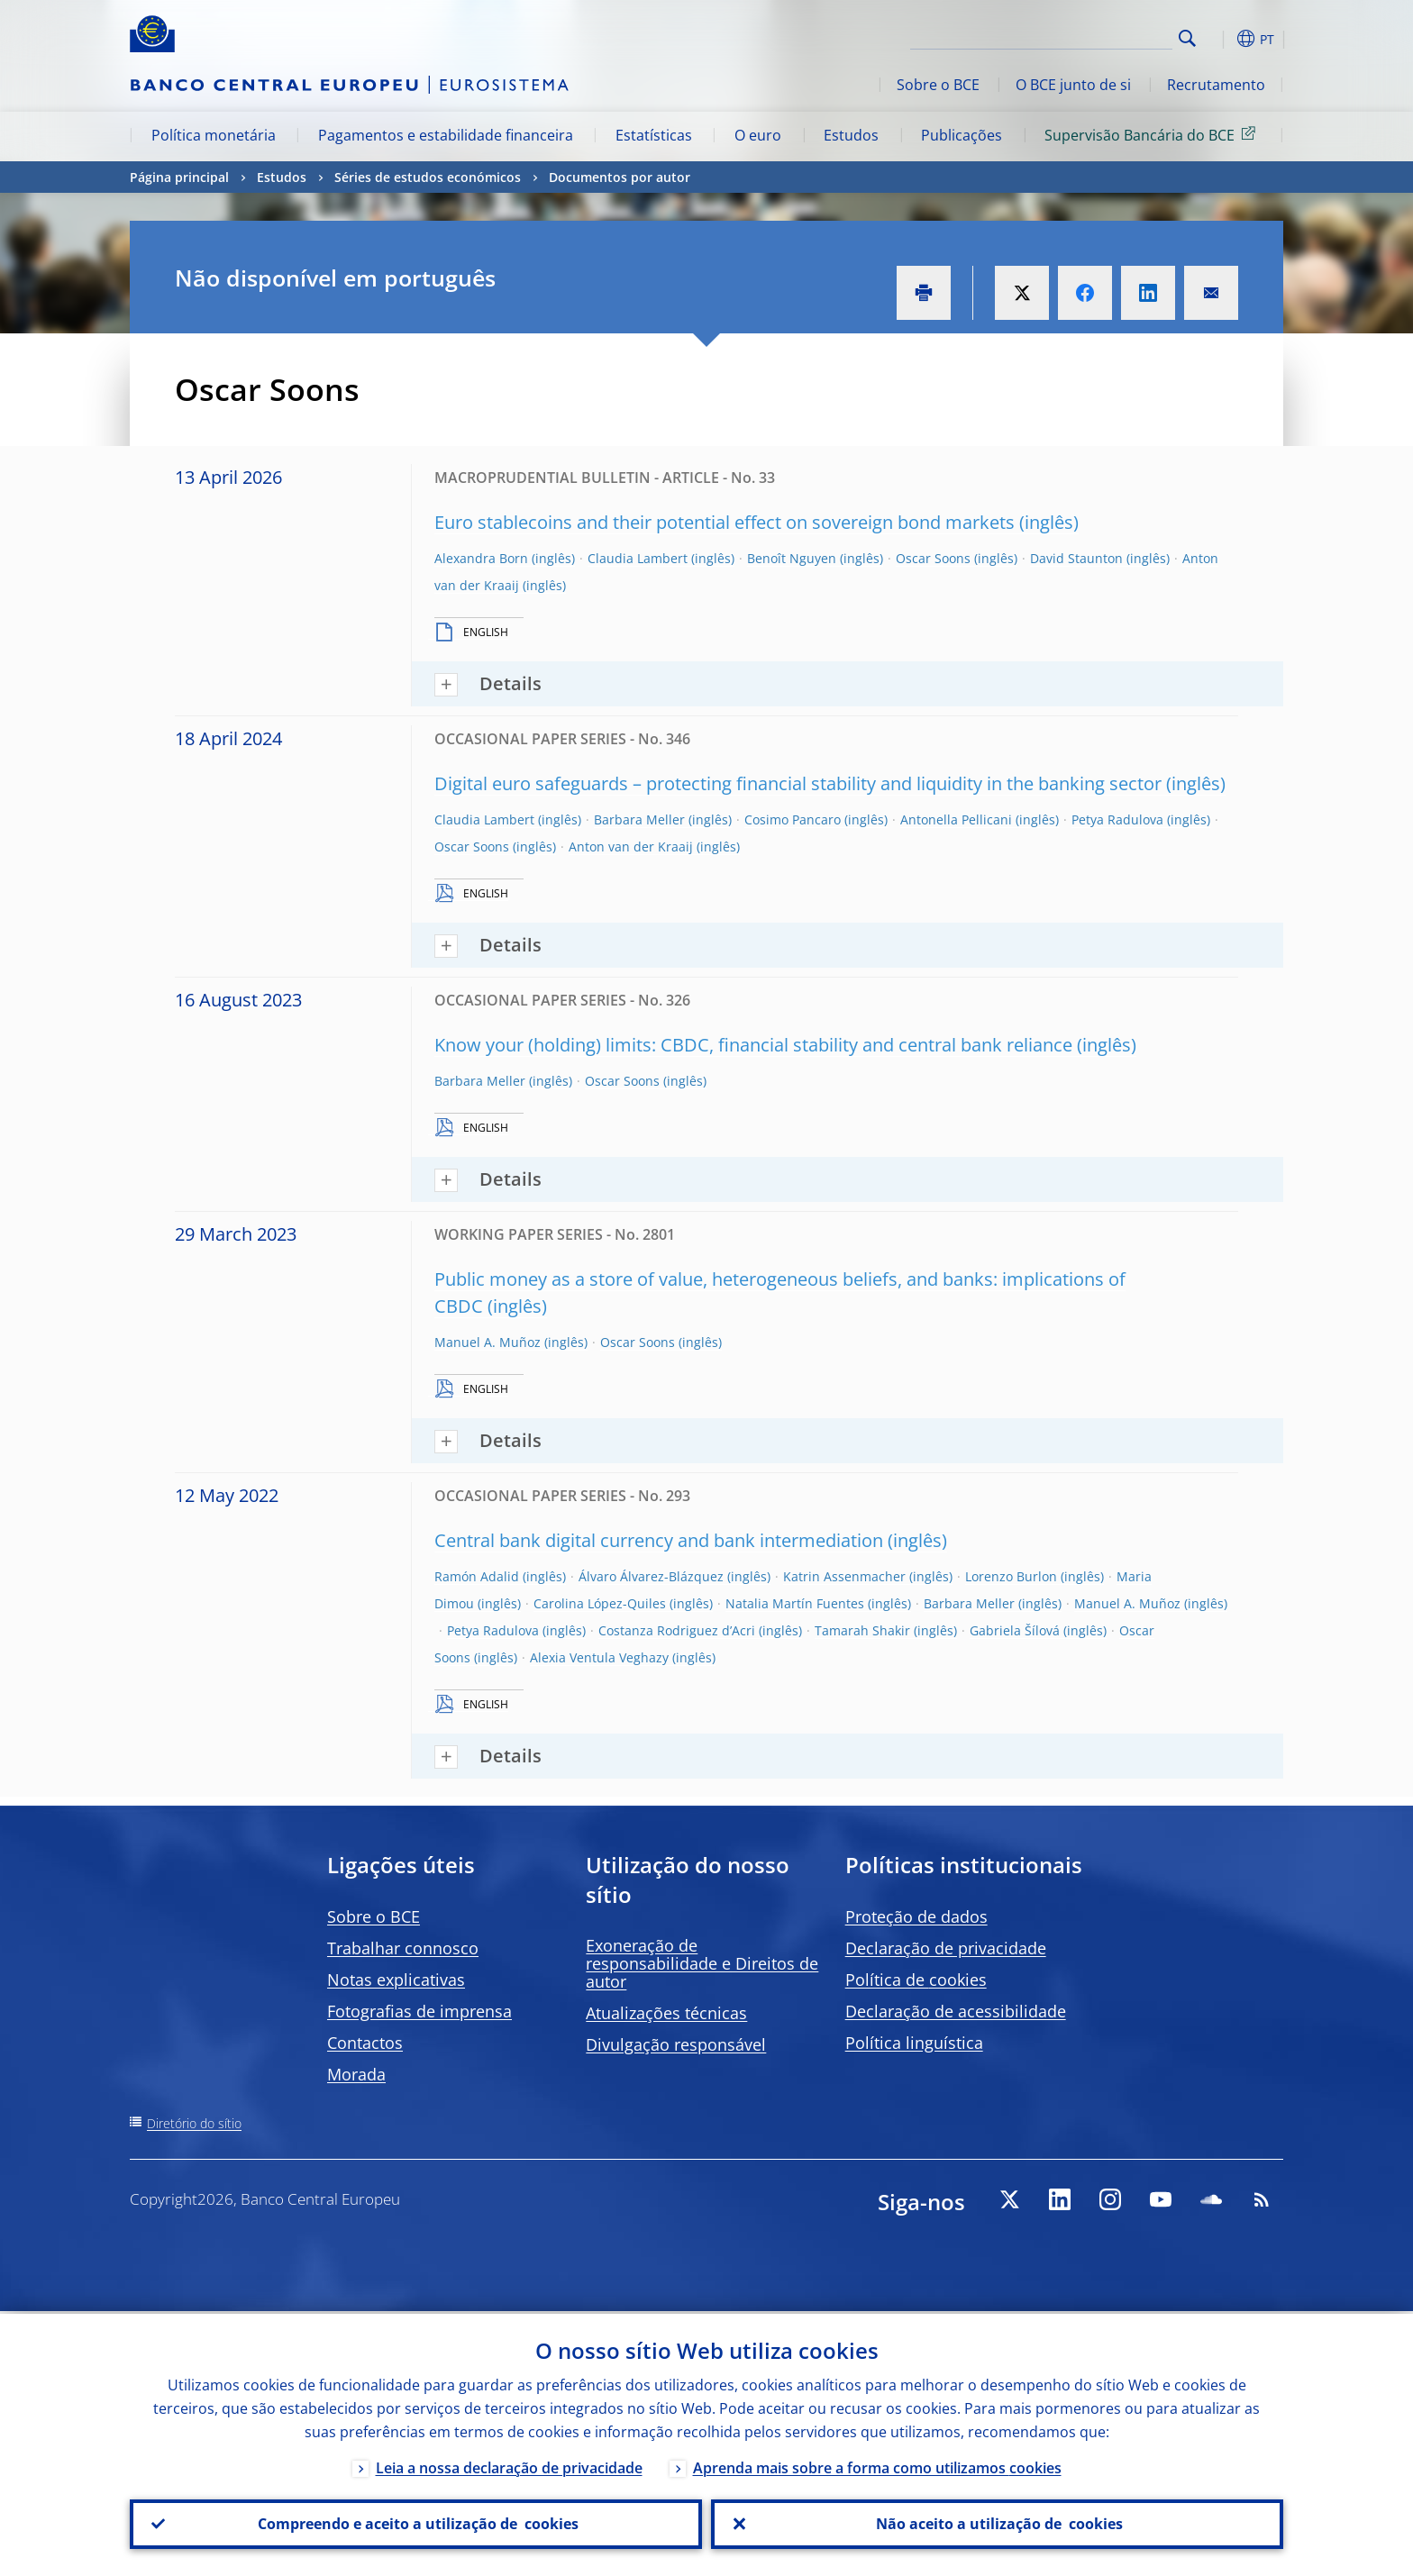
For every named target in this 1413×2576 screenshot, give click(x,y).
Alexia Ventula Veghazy (599, 1657)
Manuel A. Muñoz (487, 1342)
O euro (757, 135)
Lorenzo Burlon (1011, 1576)
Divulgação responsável (676, 2044)
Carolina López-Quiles (599, 1603)
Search (1187, 38)
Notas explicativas (396, 1979)
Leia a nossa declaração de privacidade (509, 2465)
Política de (916, 1979)
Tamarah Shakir (862, 1630)
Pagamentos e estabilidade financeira (445, 135)
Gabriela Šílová (1015, 1630)
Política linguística (914, 2042)
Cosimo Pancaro (792, 819)
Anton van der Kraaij (631, 846)
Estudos (851, 135)
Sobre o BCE (938, 85)
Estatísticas (653, 135)
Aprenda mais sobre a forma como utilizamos (877, 2465)
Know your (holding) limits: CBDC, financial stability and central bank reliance (753, 1045)
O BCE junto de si (1073, 85)
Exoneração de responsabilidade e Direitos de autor (702, 1963)
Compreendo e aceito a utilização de (416, 2523)
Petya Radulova (1117, 819)
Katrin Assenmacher (844, 1576)
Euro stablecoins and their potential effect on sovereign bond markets (724, 522)
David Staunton (1076, 558)
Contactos (365, 2042)
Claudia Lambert (638, 558)
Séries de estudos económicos (427, 177)
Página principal (179, 177)
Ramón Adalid (476, 1576)
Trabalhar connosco (403, 1948)
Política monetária (213, 135)
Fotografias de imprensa (419, 2011)
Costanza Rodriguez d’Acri (676, 1630)
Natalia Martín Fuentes (794, 1603)
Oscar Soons (933, 558)
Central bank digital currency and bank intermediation (658, 1540)
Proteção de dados (916, 1916)
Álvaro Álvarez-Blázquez (651, 1576)
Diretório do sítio (194, 2123)
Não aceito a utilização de (997, 2523)
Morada (356, 2074)
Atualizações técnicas (666, 2013)
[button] (1220, 38)
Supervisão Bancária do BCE (1153, 134)
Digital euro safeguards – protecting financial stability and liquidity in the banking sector (798, 783)
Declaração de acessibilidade (955, 2011)
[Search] (1082, 36)
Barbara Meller (639, 819)
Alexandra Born (481, 558)
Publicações (961, 135)
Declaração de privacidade (945, 1948)
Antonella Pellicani (956, 819)
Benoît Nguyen (791, 558)
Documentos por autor (619, 177)
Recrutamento (1216, 85)
